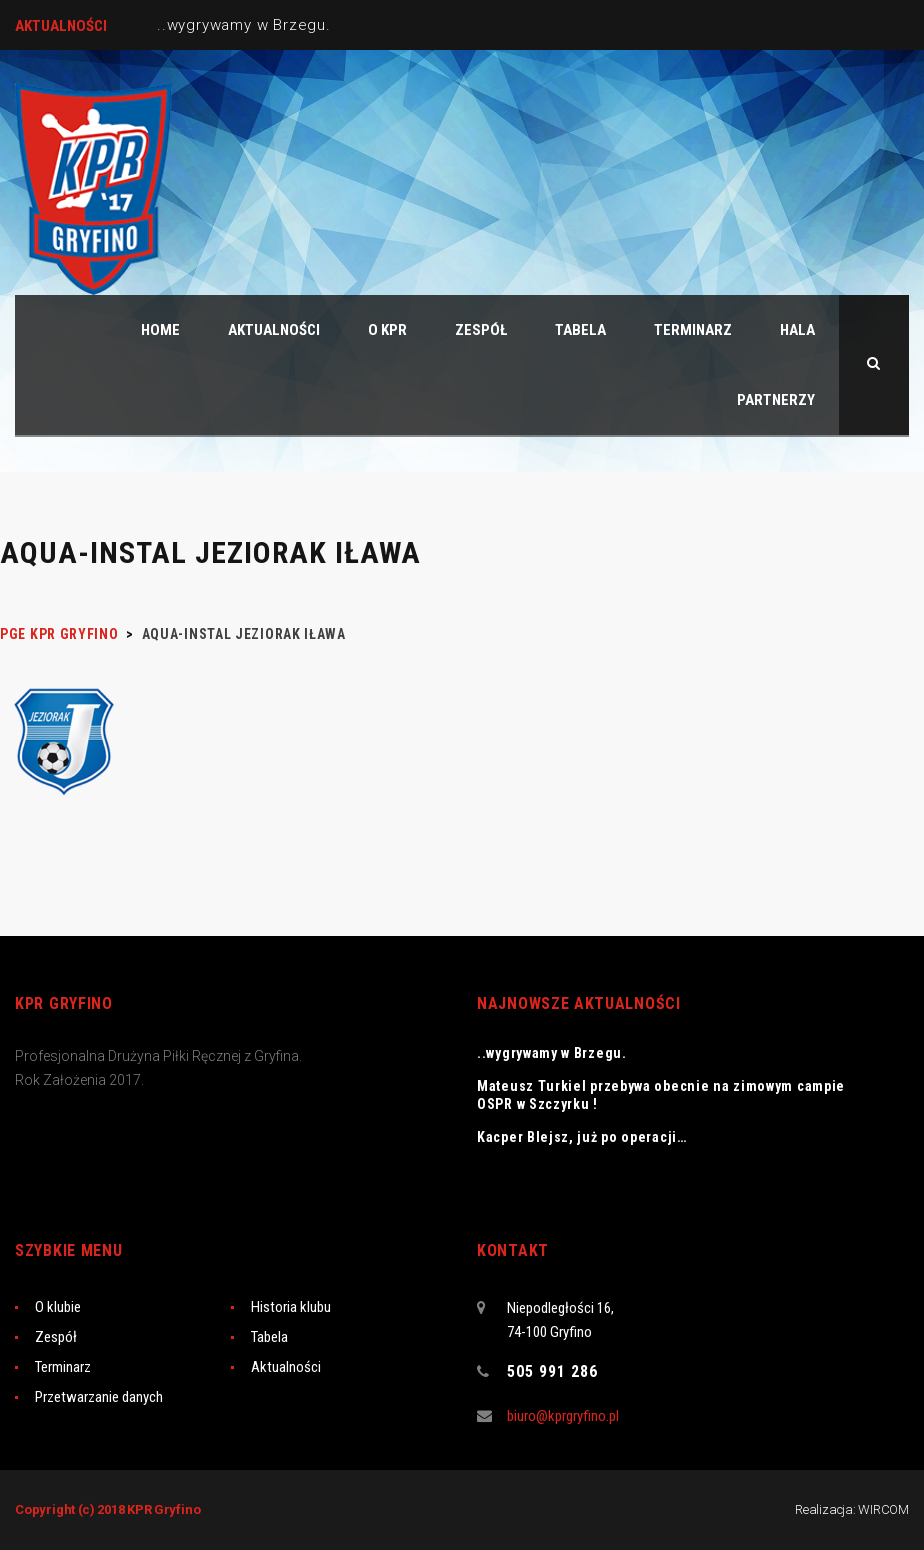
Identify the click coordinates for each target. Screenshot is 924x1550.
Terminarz (63, 1367)
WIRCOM (883, 1509)
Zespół (56, 1337)
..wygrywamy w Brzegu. (244, 25)
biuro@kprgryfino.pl (563, 1416)
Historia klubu (291, 1307)
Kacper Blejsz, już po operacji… (582, 1137)
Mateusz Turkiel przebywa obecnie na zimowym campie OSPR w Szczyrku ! (661, 1095)
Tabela (269, 1337)
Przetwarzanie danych (99, 1397)
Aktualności (286, 1367)
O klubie (58, 1307)
